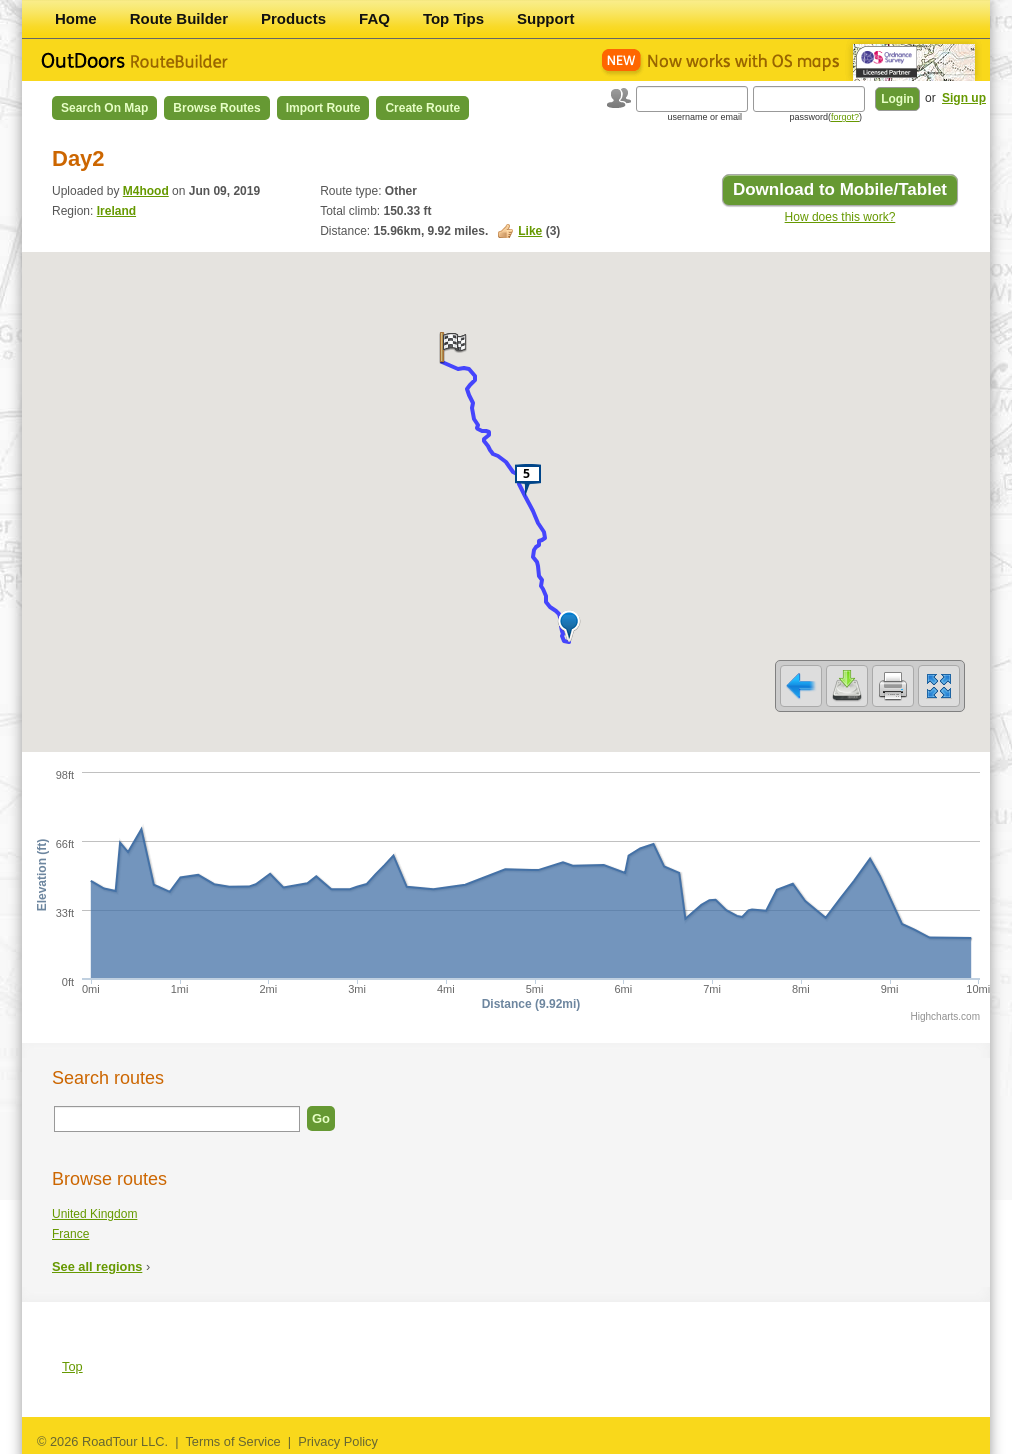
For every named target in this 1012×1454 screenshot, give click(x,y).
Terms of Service (232, 1441)
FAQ (374, 18)
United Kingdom (94, 1214)
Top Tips (453, 18)
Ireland (116, 211)
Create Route (422, 108)
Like (530, 231)
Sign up (964, 98)
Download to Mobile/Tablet (840, 189)
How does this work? (840, 217)
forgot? (845, 117)
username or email (704, 117)
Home (76, 18)
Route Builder (179, 18)
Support (546, 18)
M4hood (146, 191)
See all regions (97, 1266)
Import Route (323, 108)
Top (72, 1366)
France (70, 1234)
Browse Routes (216, 108)
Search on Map (104, 108)
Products (293, 18)
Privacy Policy (338, 1441)
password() (825, 117)
